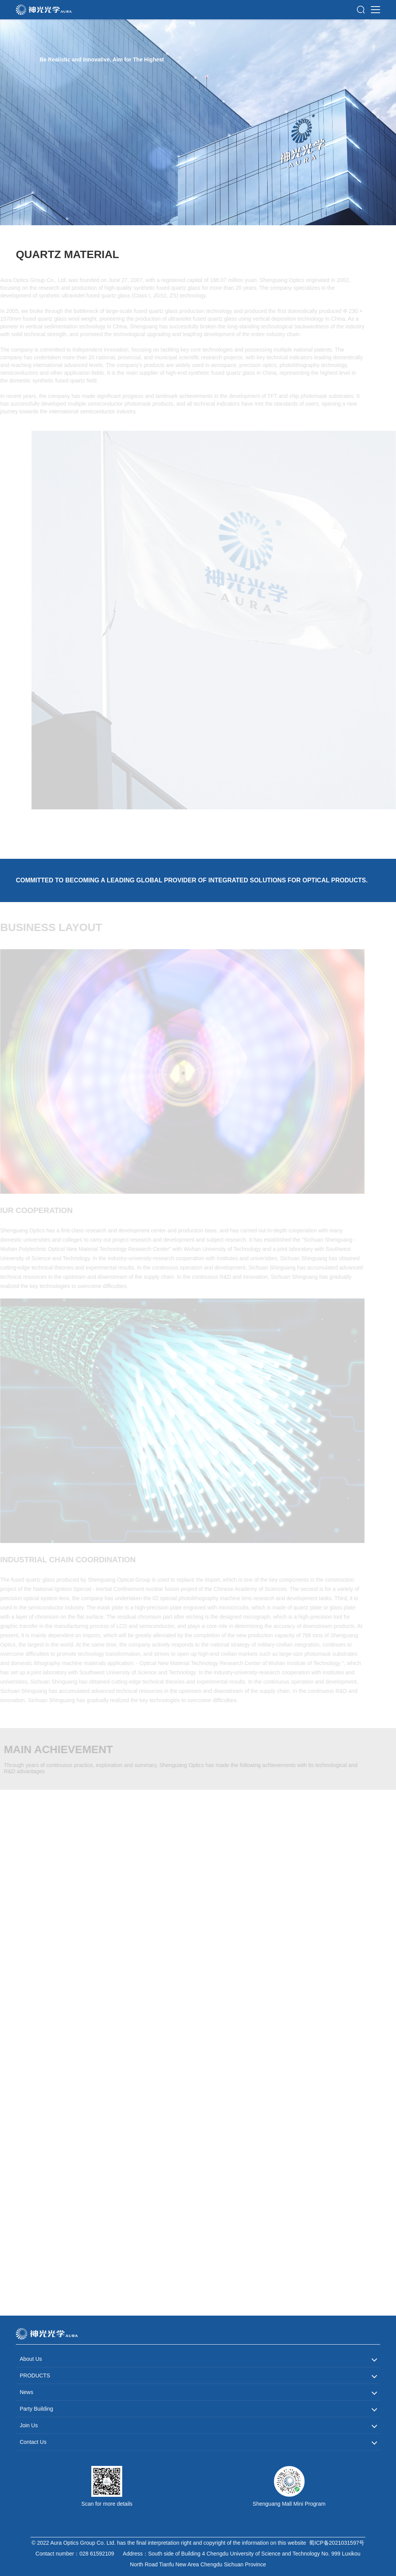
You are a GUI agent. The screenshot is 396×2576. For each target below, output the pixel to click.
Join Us (29, 2425)
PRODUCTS (35, 2375)
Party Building (36, 2409)
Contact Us (33, 2442)
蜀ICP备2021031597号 (336, 2543)
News (26, 2392)
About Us (31, 2359)
